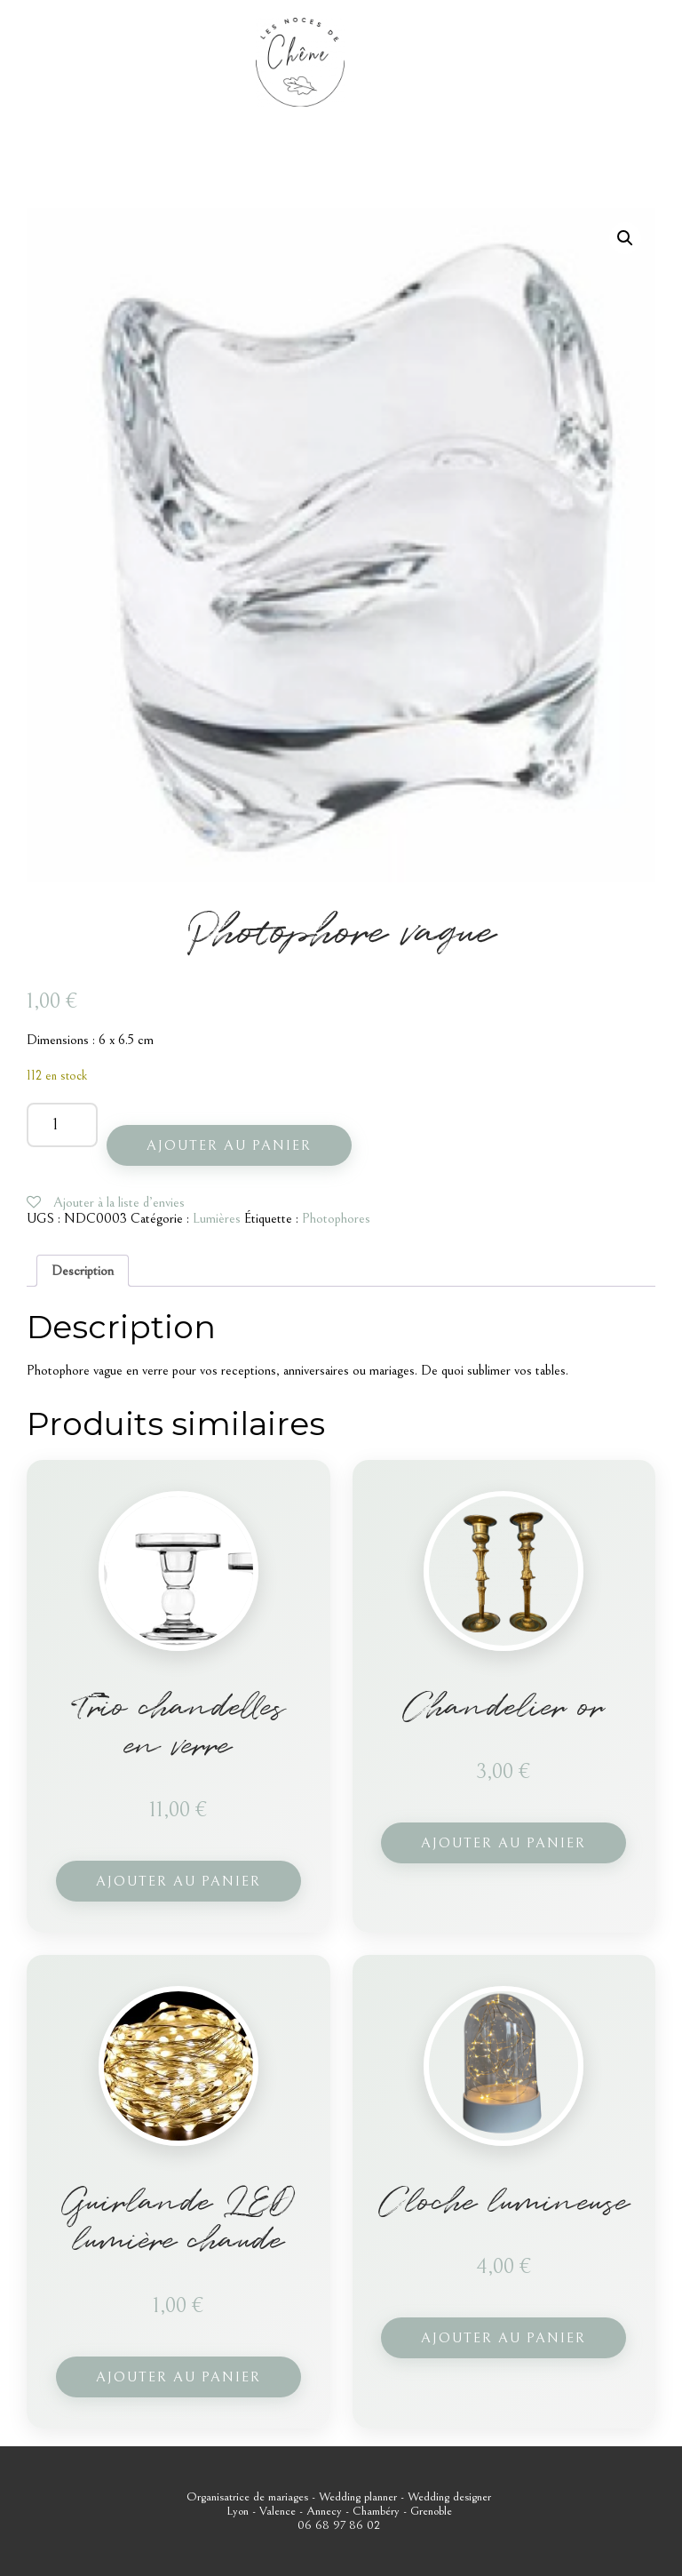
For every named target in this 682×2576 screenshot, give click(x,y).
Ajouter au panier (229, 1145)
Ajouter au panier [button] (178, 1881)
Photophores (336, 1218)
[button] (625, 238)
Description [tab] (83, 1271)
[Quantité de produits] (62, 1125)
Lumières (217, 1218)
